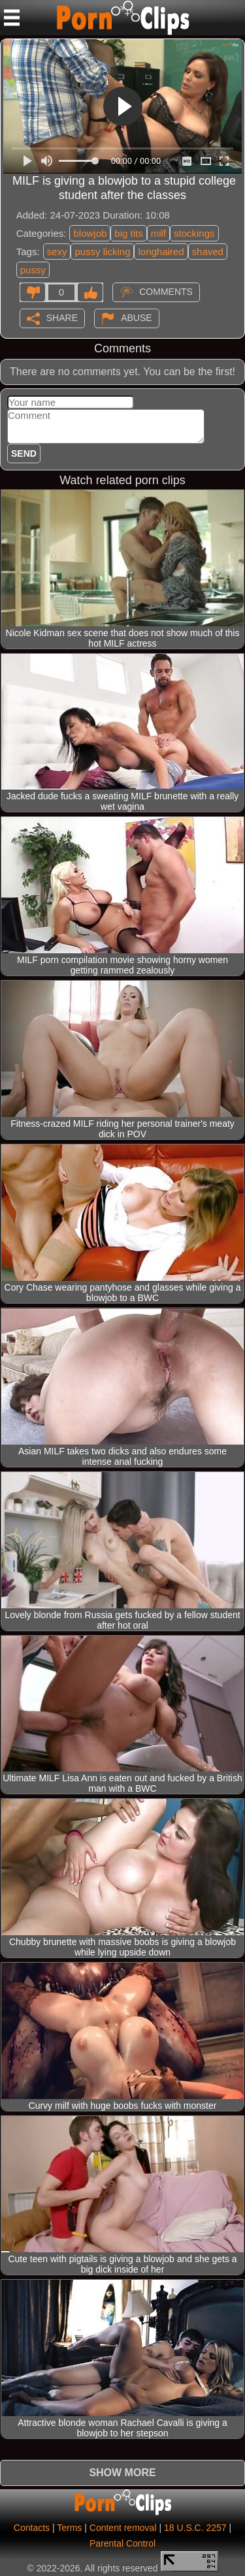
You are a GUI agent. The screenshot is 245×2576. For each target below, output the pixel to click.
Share (62, 317)
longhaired (161, 251)
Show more (122, 2472)
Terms (69, 2527)
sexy (57, 251)
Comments (166, 291)
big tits (128, 233)
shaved (207, 251)
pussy (33, 269)
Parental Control (122, 2543)
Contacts (32, 2527)
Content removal (123, 2527)
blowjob (89, 233)
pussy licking (102, 251)
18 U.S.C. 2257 (195, 2527)
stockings (194, 233)
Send (24, 453)
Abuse (136, 317)
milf (158, 233)
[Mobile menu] (11, 17)
